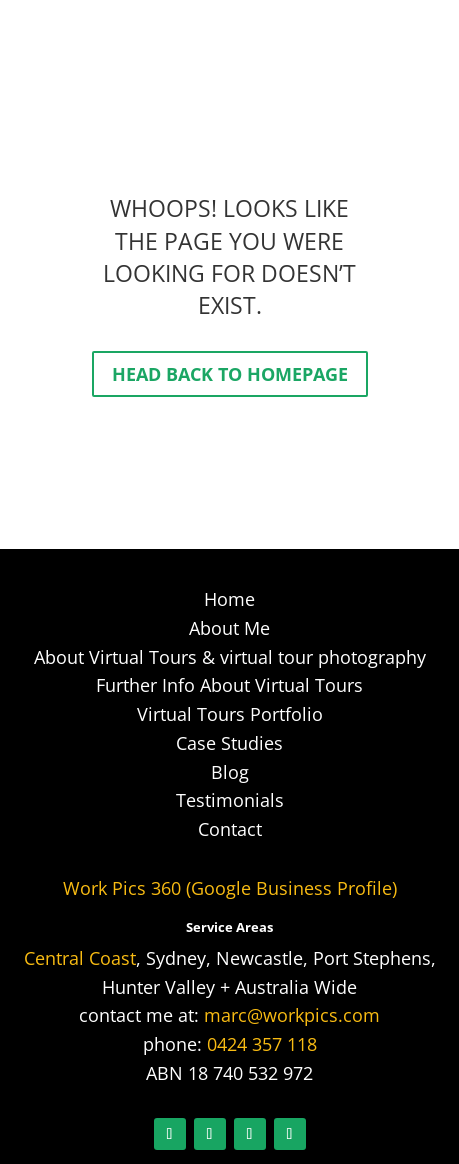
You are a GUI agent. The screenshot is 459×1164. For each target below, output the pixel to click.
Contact (230, 829)
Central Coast (80, 958)
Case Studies (229, 743)
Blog (230, 772)
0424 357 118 (262, 1044)
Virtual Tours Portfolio (230, 714)
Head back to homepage (230, 374)
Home (229, 599)
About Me (229, 628)
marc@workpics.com (292, 1015)
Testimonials (230, 800)
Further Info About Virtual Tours (229, 685)
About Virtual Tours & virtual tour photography (230, 657)
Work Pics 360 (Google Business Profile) (230, 888)
